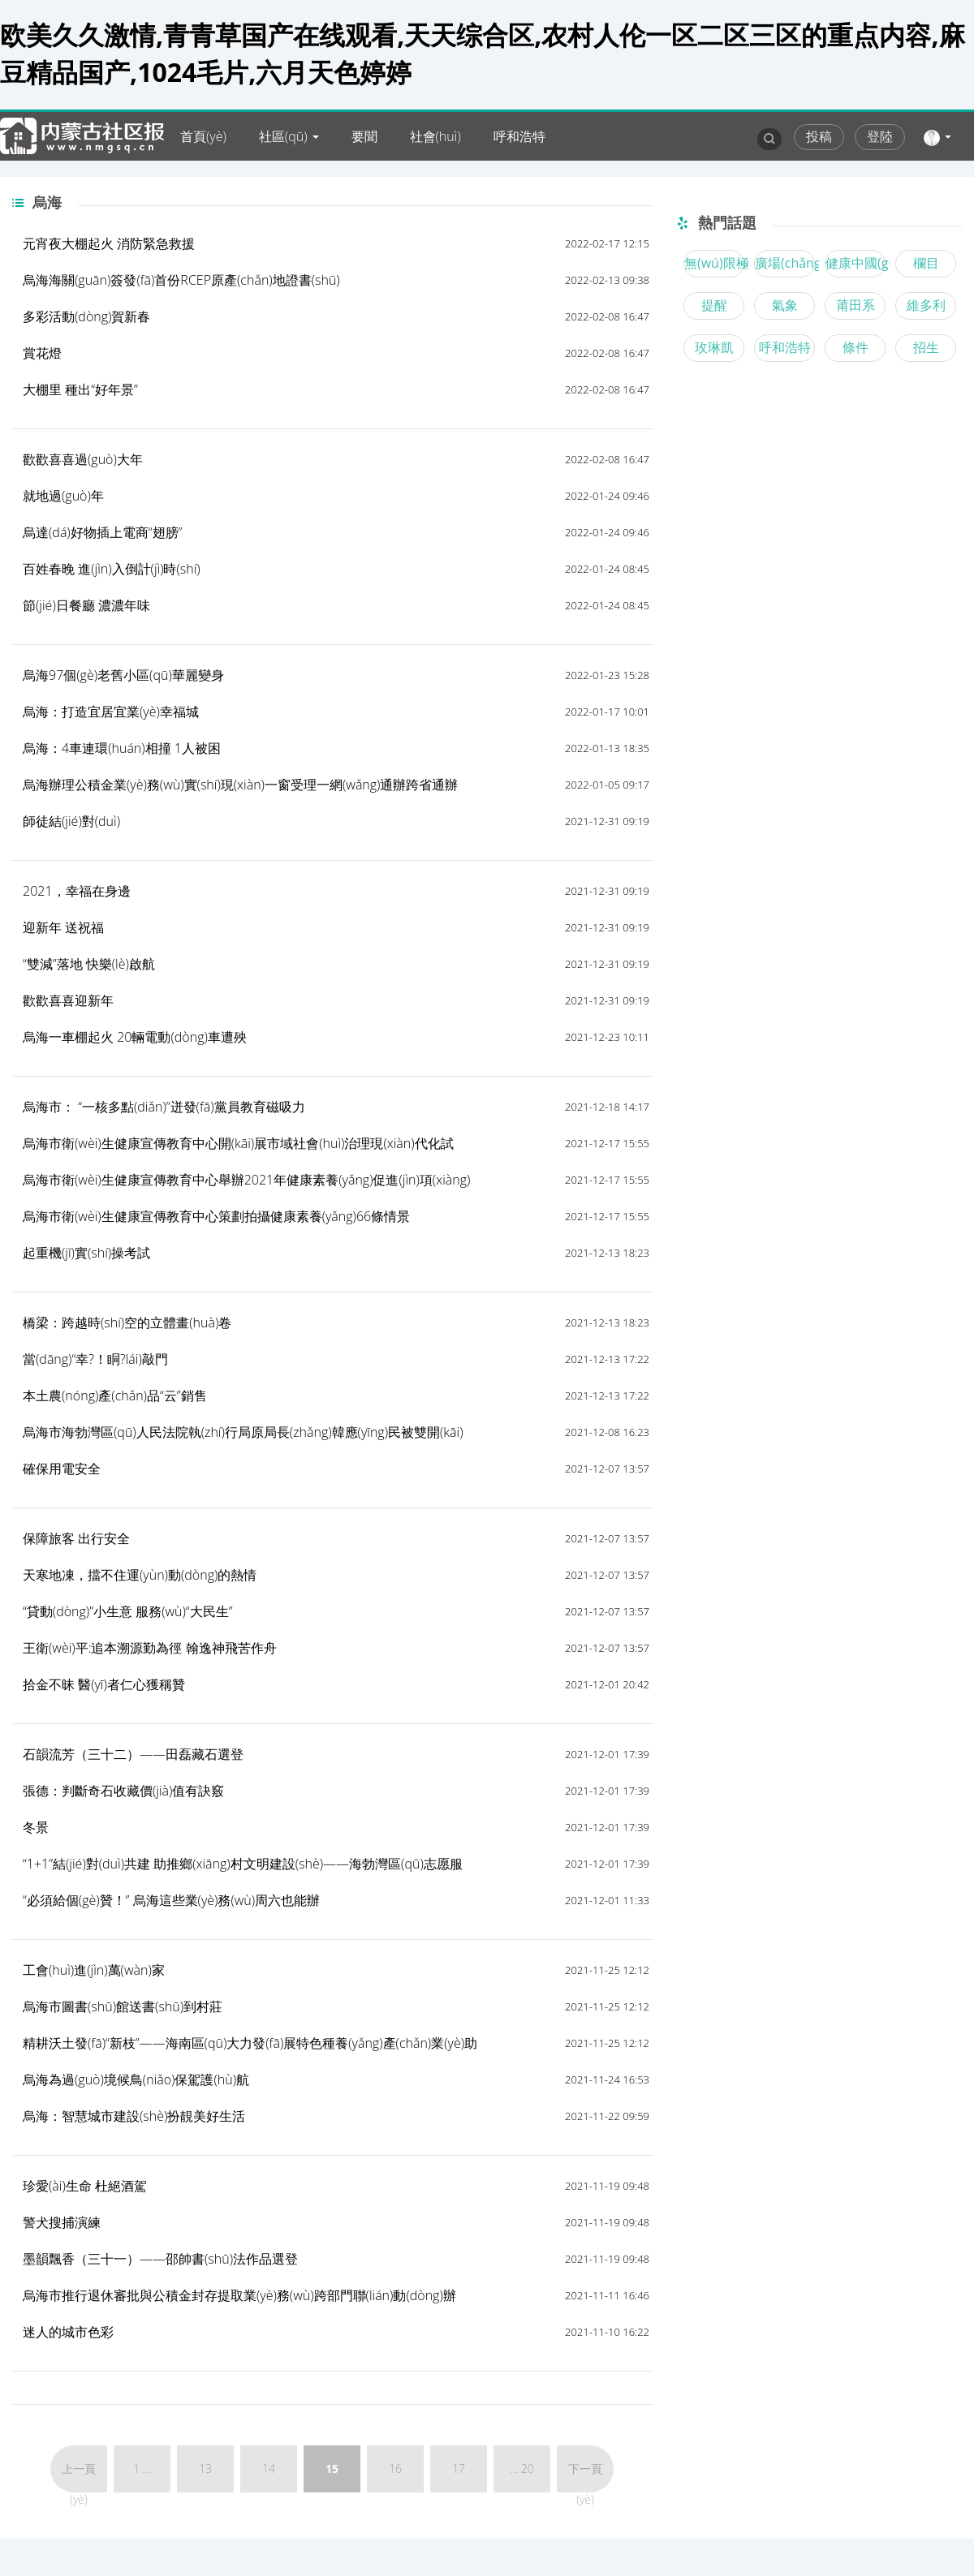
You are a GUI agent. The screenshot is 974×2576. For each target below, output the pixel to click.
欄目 (926, 263)
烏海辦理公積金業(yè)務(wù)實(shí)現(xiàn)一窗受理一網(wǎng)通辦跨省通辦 (240, 784)
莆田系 (855, 305)
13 (205, 2468)
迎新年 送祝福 (63, 927)
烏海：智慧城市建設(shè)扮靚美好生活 (134, 2116)
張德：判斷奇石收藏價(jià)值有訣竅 (123, 1791)
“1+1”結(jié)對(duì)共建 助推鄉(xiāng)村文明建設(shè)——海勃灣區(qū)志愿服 (243, 1864)
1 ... (142, 2468)
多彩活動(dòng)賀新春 (86, 316)
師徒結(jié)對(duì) (71, 821)
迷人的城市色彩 (68, 2332)
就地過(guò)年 (63, 496)
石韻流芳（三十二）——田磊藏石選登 (133, 1754)
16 (395, 2468)
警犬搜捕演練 (62, 2222)
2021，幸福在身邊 (77, 891)
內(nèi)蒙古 (212, 185)
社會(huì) (435, 136)
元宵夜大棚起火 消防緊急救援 (109, 243)
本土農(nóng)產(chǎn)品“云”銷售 (115, 1395)
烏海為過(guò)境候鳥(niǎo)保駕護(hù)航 (136, 2079)
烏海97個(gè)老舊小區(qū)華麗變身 (123, 675)
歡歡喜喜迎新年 (68, 1000)
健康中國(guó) (855, 263)
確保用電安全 (62, 1468)
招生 (926, 347)
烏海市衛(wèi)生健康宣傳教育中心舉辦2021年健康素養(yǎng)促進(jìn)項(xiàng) (246, 1180)
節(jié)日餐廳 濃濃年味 (86, 605)
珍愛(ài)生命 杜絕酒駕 (85, 2186)
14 (268, 2468)
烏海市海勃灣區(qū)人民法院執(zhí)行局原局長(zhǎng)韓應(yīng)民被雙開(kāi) (243, 1432)
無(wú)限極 (714, 263)
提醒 (714, 305)
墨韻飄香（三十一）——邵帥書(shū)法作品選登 (160, 2259)
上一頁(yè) (79, 2476)
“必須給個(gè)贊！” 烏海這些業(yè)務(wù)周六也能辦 (171, 1900)
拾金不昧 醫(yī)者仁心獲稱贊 (104, 1684)
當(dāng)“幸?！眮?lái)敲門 (95, 1359)
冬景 (36, 1827)
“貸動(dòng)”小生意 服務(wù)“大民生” (127, 1611)
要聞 (364, 136)
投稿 (819, 136)
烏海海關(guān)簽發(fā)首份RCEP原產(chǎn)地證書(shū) (181, 280)
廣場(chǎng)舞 (785, 263)
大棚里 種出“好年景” (80, 389)
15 (331, 2468)
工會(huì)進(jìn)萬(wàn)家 (94, 1970)
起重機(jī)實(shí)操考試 (86, 1253)
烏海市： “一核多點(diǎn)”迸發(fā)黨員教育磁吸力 (164, 1107)
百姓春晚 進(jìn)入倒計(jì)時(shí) (111, 569)
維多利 (926, 305)
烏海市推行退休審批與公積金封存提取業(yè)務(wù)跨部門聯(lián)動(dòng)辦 (239, 2295)
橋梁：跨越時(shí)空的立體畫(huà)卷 (127, 1322)
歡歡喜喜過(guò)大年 (83, 459)
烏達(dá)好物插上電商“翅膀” (102, 532)
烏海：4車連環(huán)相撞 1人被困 (122, 748)
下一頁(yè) (585, 2476)
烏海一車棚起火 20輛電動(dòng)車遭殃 (135, 1037)
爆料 (301, 185)
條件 (855, 347)
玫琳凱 (714, 347)
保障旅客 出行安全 (76, 1538)
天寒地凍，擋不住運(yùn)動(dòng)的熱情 (139, 1575)
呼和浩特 (519, 136)
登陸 (880, 136)
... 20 (522, 2468)
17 (458, 2468)
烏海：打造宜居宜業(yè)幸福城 (111, 711)
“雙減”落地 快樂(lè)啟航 (89, 964)
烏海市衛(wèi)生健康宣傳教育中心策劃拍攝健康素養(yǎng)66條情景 (216, 1216)
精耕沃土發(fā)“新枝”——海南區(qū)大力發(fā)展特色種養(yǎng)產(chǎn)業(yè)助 (250, 2043)
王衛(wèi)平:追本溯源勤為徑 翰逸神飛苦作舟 (150, 1648)
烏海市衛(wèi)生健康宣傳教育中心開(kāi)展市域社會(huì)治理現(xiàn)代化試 (238, 1143)
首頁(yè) (203, 136)
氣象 (785, 305)
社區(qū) (283, 136)
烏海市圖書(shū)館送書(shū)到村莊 (122, 2006)
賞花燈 (42, 353)
